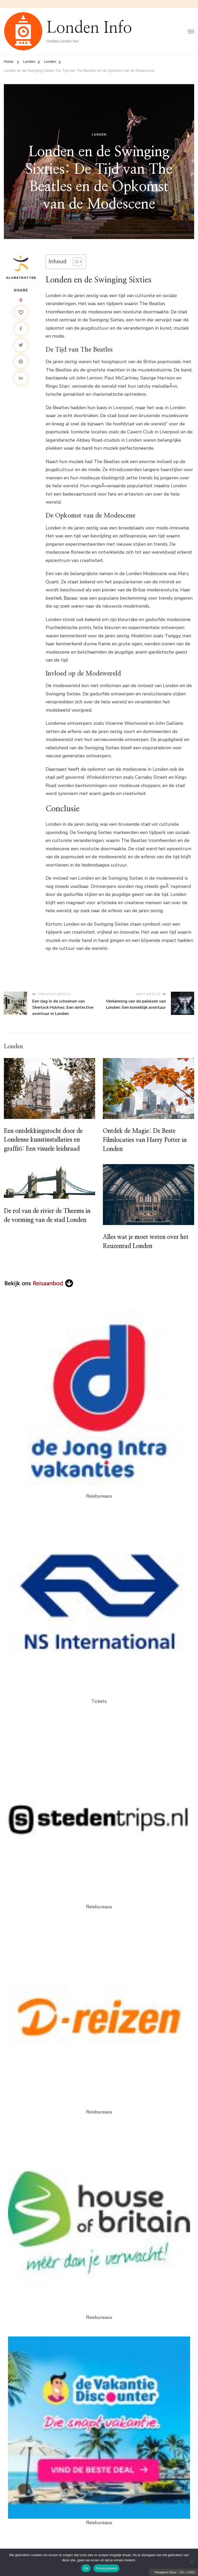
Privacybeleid (106, 2568)
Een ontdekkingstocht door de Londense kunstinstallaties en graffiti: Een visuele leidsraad (45, 1140)
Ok (86, 2568)
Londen (99, 135)
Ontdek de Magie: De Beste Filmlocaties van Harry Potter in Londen (147, 1140)
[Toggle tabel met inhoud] (75, 261)
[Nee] (191, 2562)
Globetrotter (21, 267)
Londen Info (89, 28)
